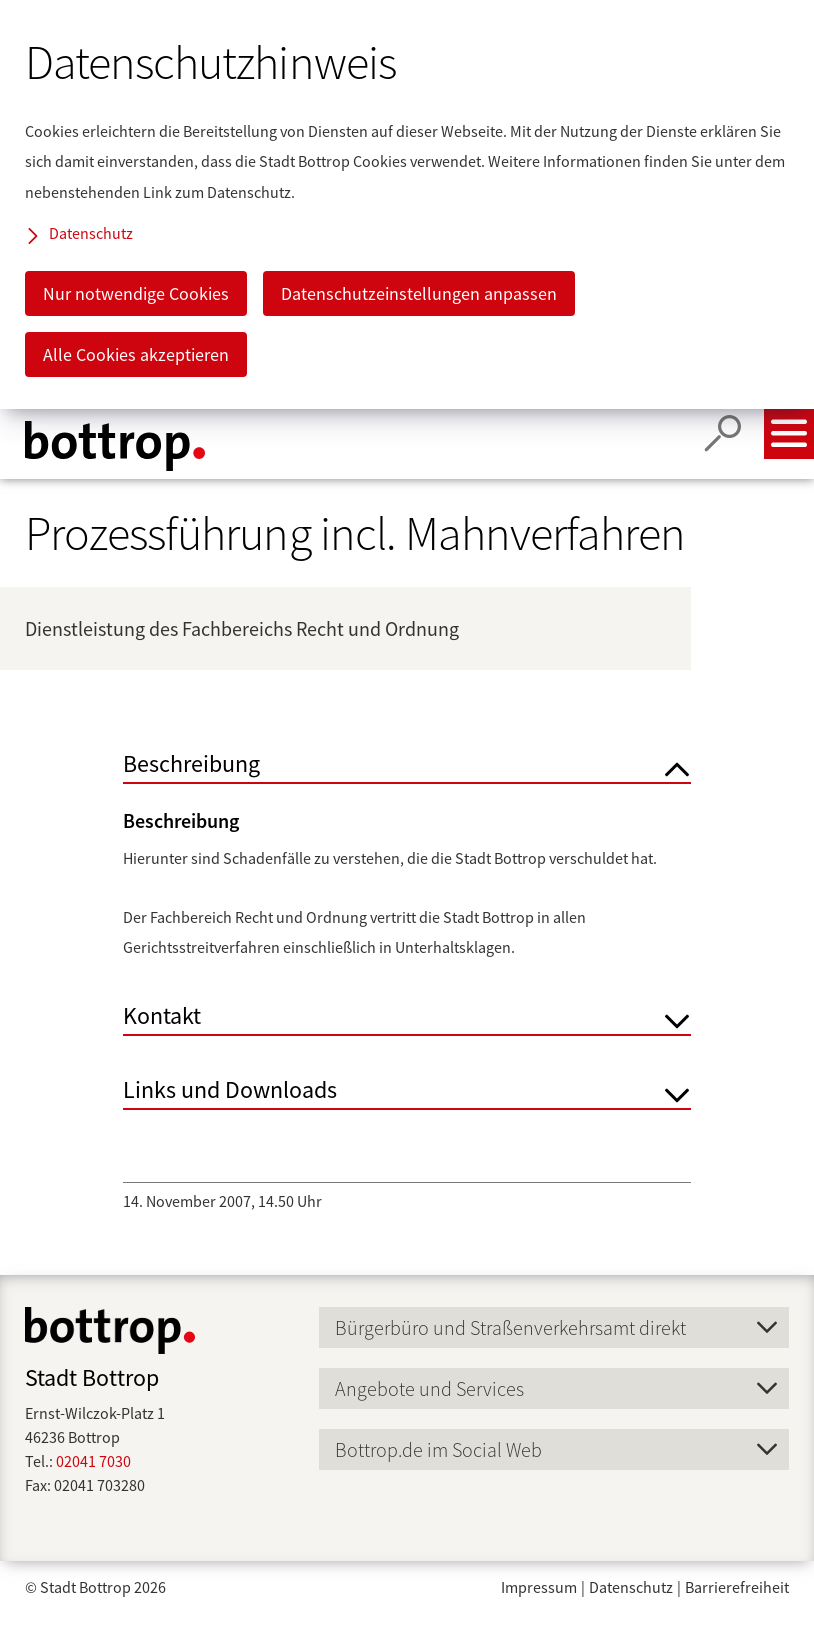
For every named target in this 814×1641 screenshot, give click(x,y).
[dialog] (407, 204)
